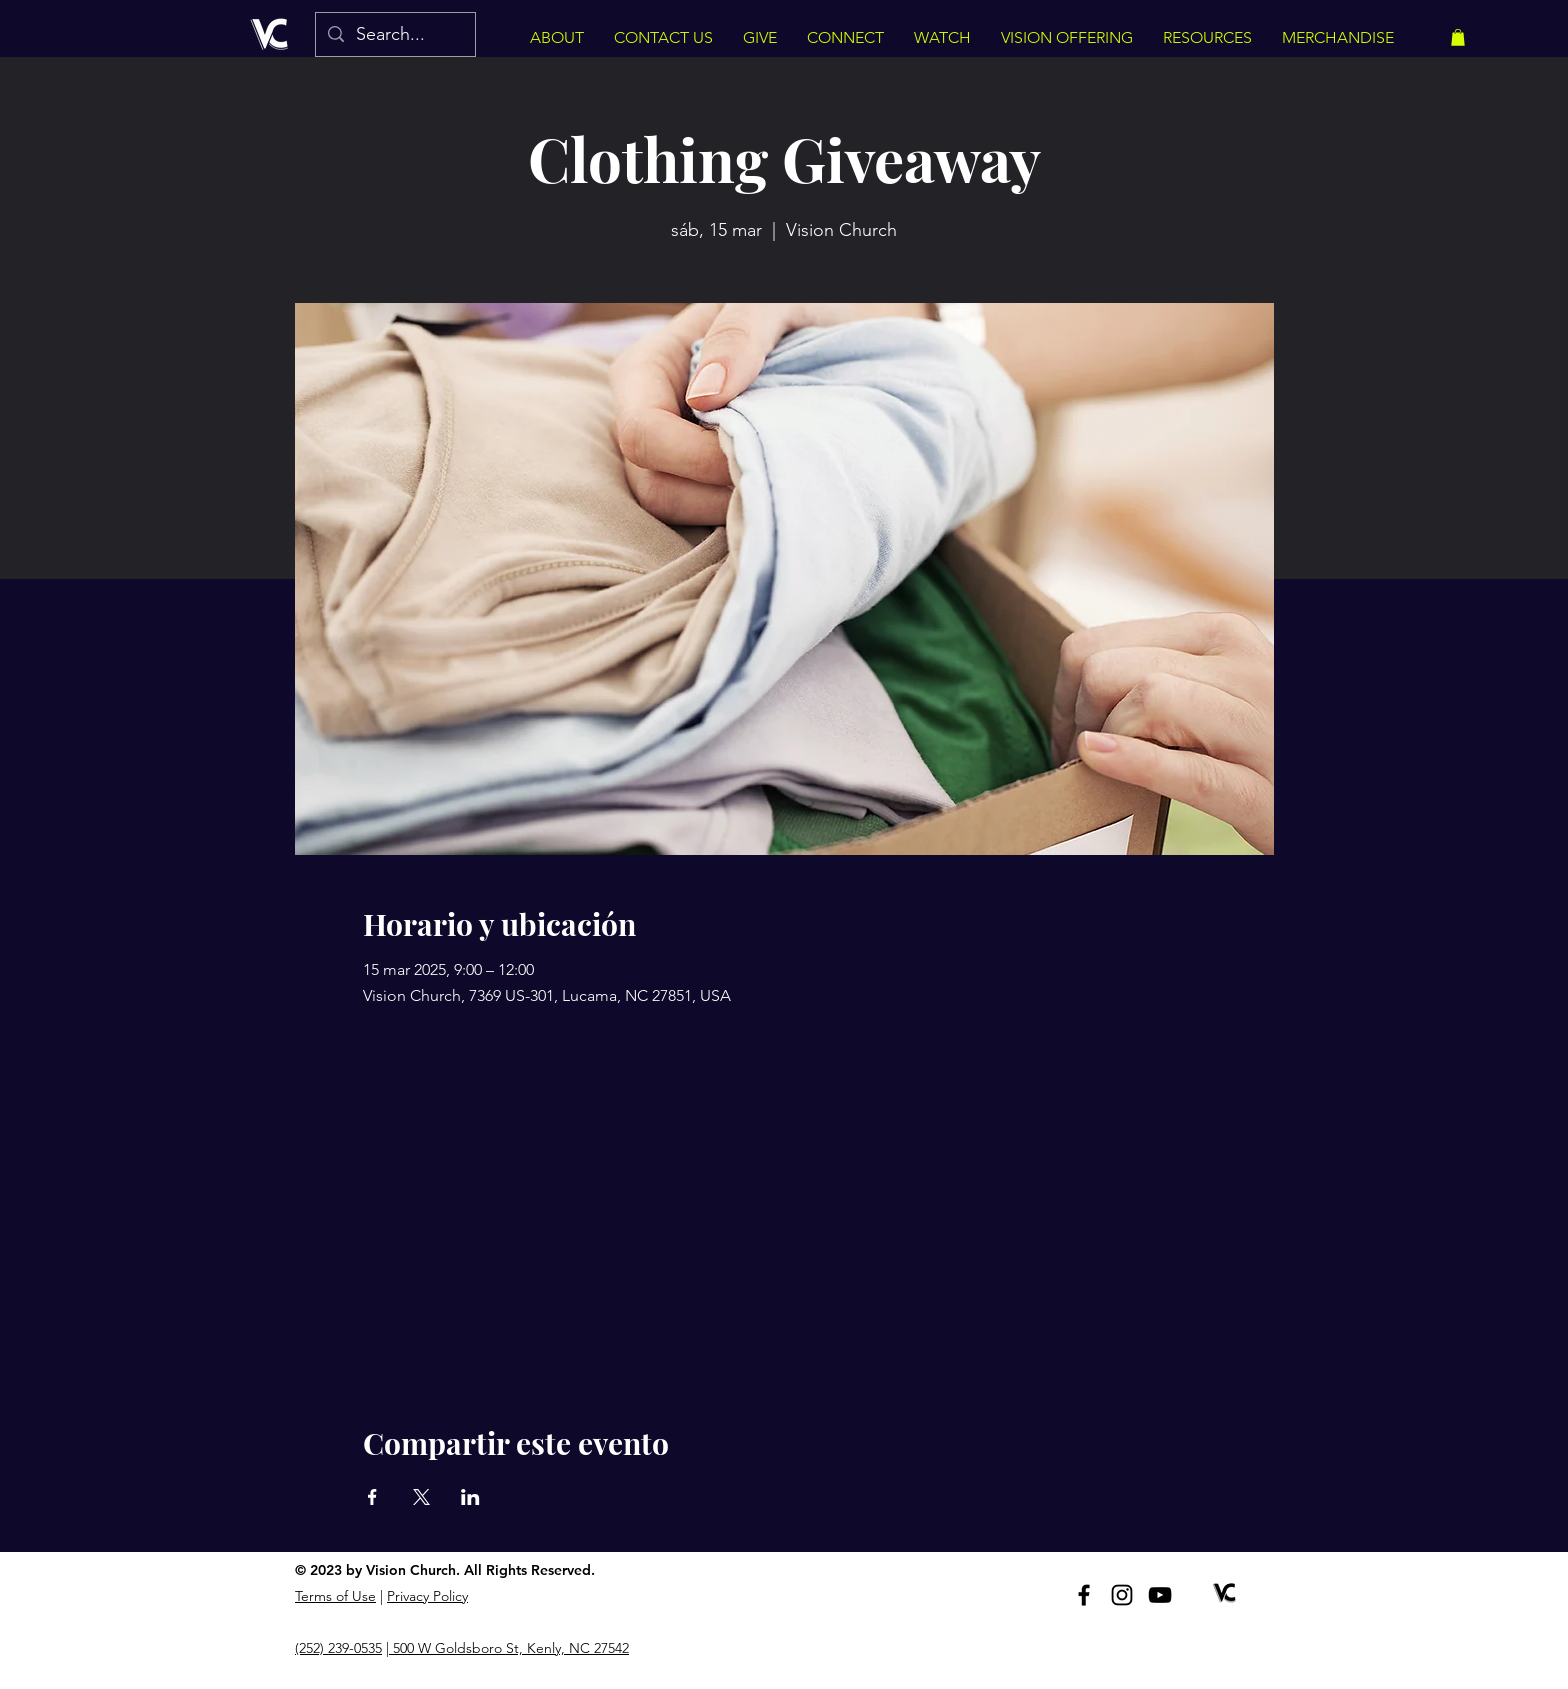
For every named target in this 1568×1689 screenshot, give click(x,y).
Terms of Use (335, 1596)
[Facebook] (1084, 1595)
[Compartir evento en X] (421, 1497)
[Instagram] (1122, 1595)
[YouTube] (1160, 1595)
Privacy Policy (427, 1596)
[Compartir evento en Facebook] (372, 1497)
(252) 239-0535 (338, 1648)
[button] (1458, 37)
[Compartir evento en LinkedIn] (470, 1497)
